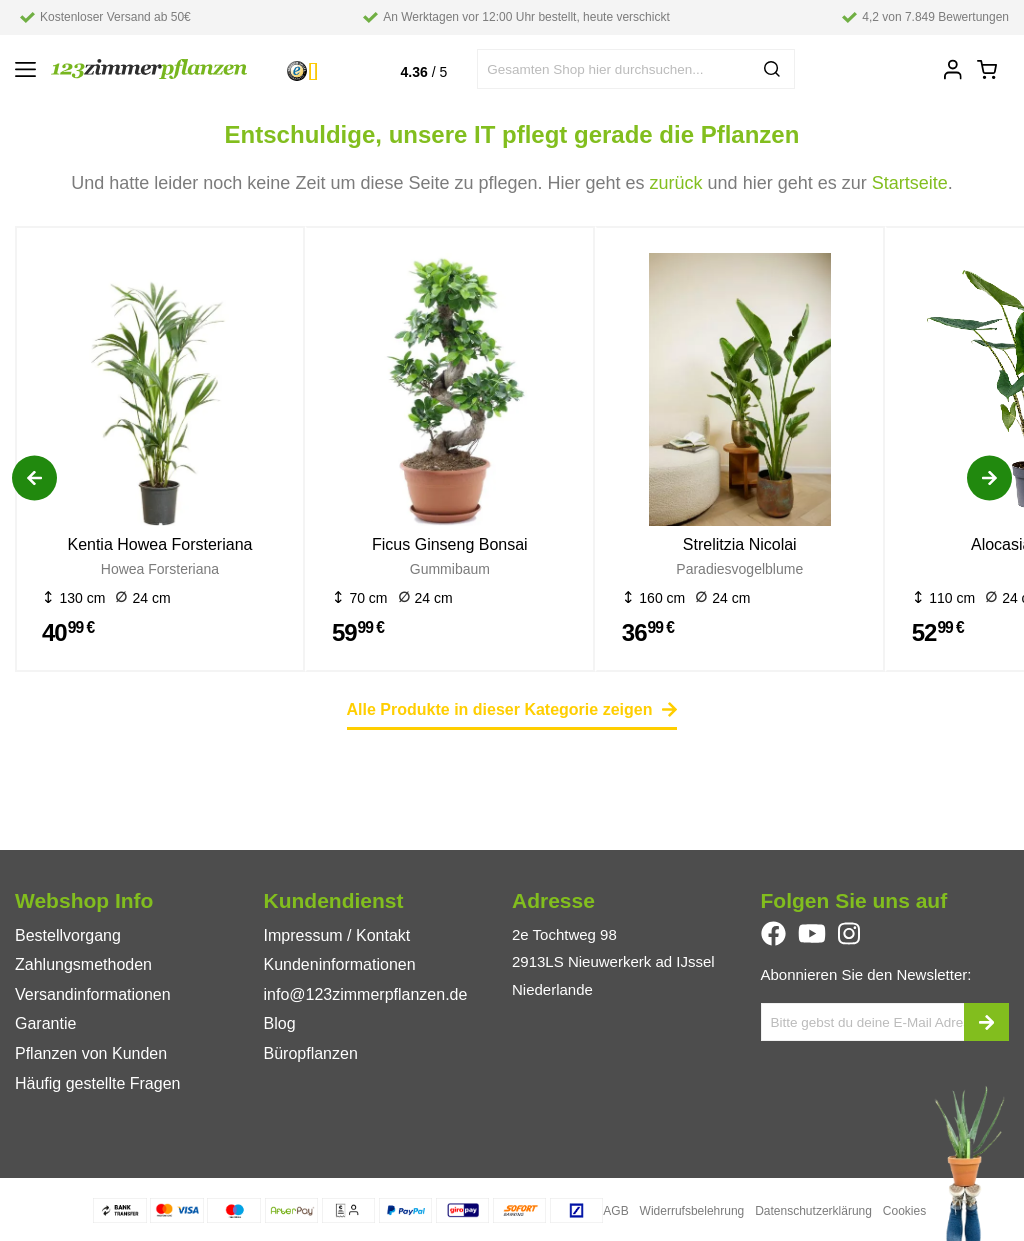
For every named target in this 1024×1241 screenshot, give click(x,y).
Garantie (45, 1023)
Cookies (904, 1211)
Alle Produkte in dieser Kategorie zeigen (512, 709)
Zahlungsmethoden (83, 964)
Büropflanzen (311, 1053)
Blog (280, 1023)
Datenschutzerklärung (813, 1211)
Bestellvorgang (68, 935)
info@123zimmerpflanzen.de (366, 994)
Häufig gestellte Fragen (97, 1083)
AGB (615, 1211)
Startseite (910, 183)
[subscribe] (986, 1022)
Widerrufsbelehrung (692, 1211)
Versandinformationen (93, 994)
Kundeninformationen (340, 964)
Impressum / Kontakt (337, 935)
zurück (676, 183)
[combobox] (636, 69)
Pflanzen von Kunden (91, 1053)
